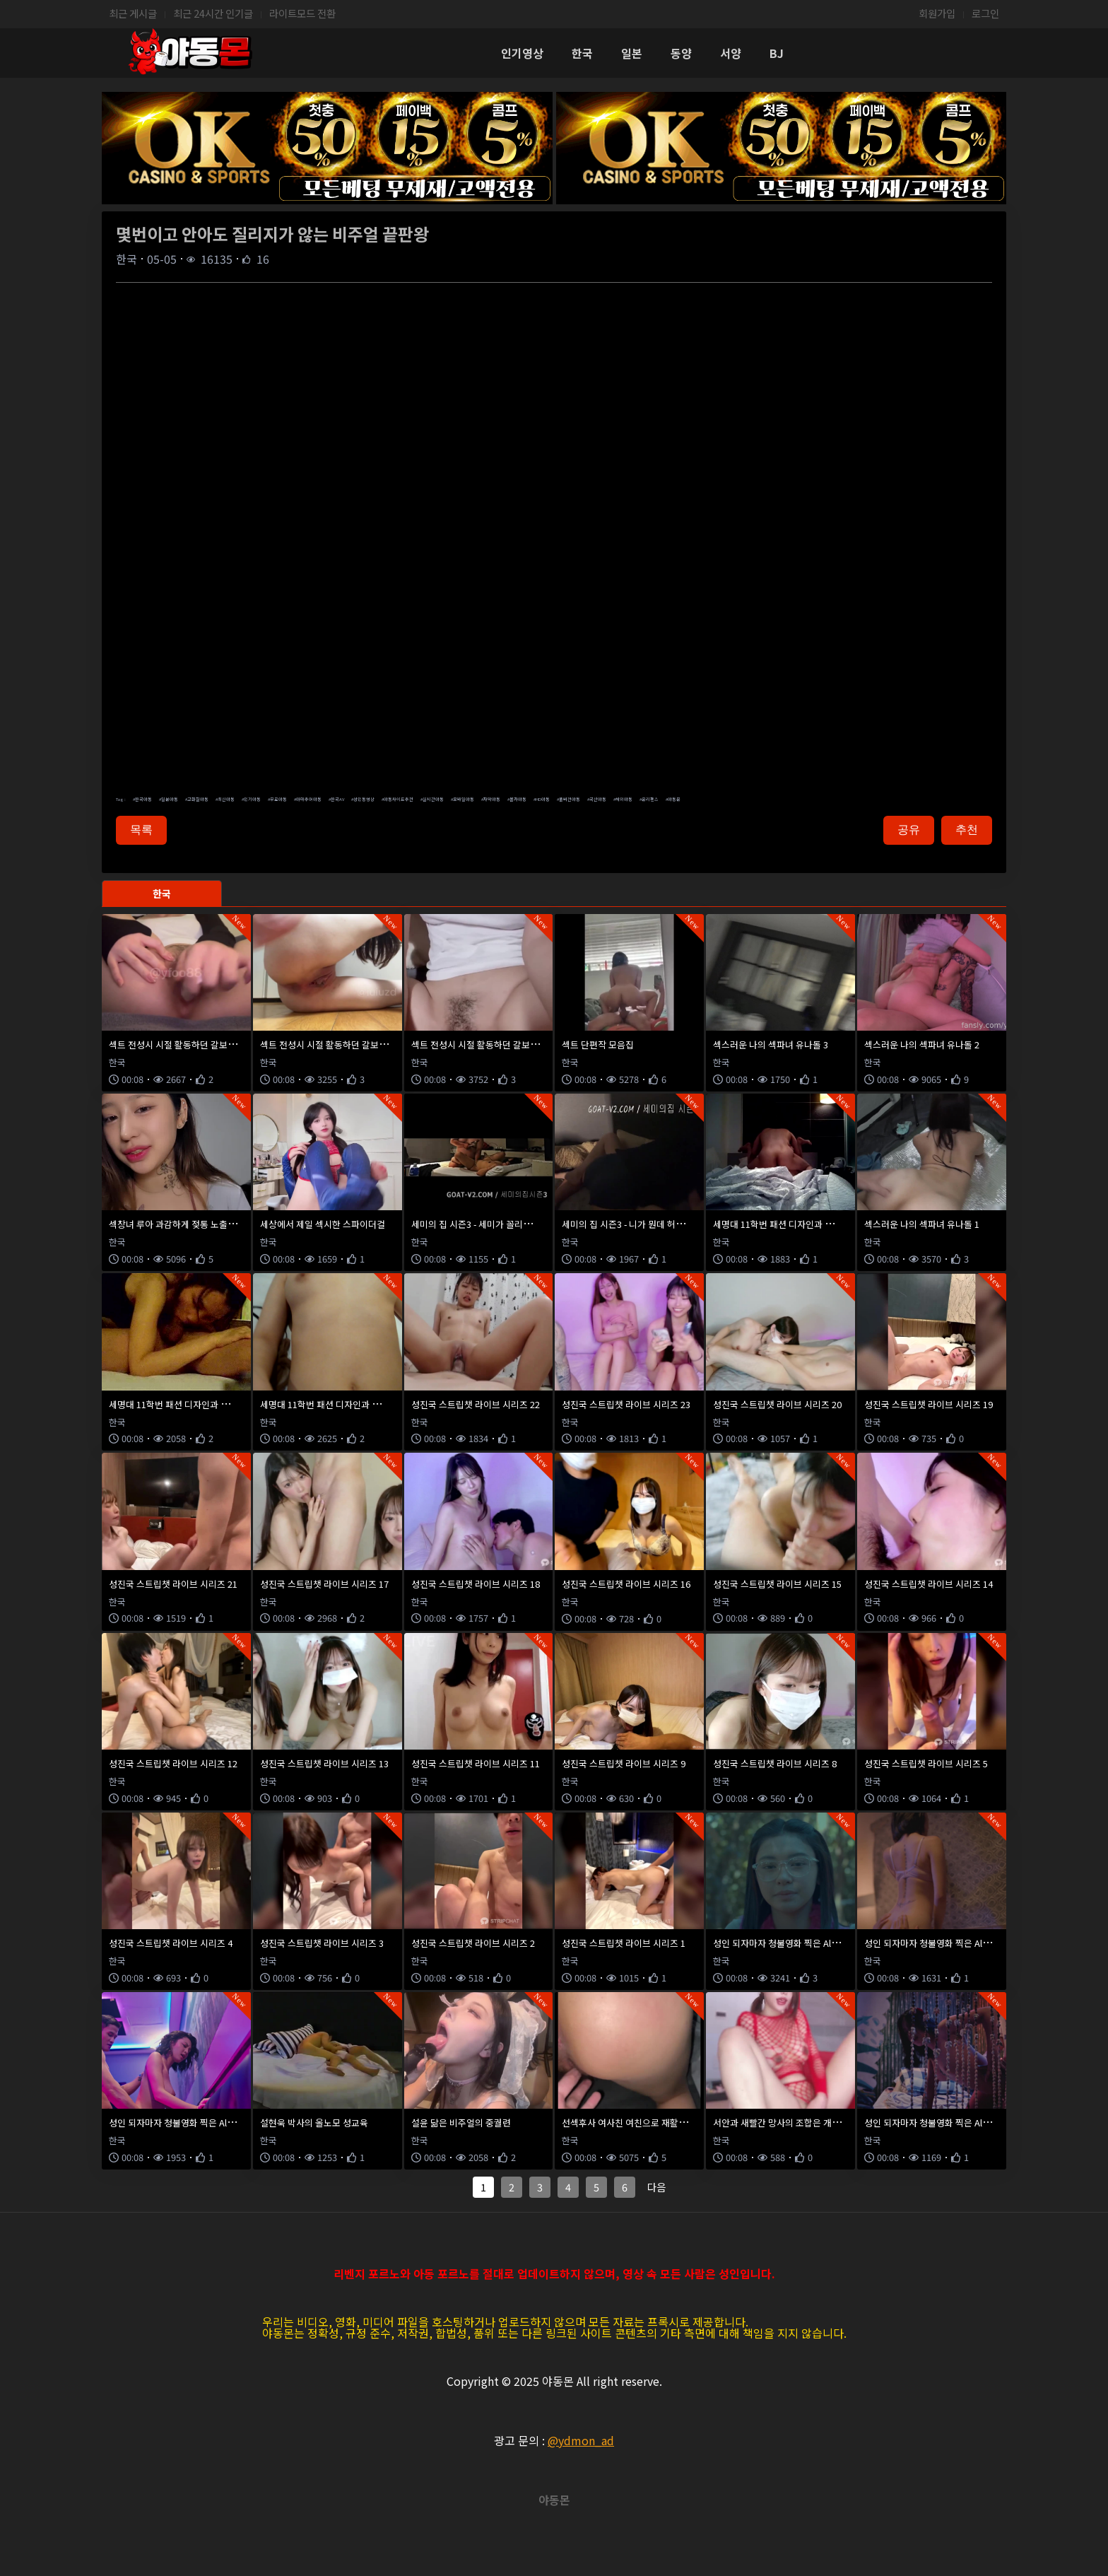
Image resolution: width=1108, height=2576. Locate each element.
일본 (631, 53)
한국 (582, 53)
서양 (730, 53)
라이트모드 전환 (302, 13)
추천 (966, 830)
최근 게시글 (133, 13)
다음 (656, 2186)
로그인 (985, 13)
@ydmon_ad (581, 2440)
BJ (777, 53)
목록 (141, 830)
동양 (681, 53)
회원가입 (937, 13)
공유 (908, 830)
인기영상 (522, 53)
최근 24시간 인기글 (213, 13)
